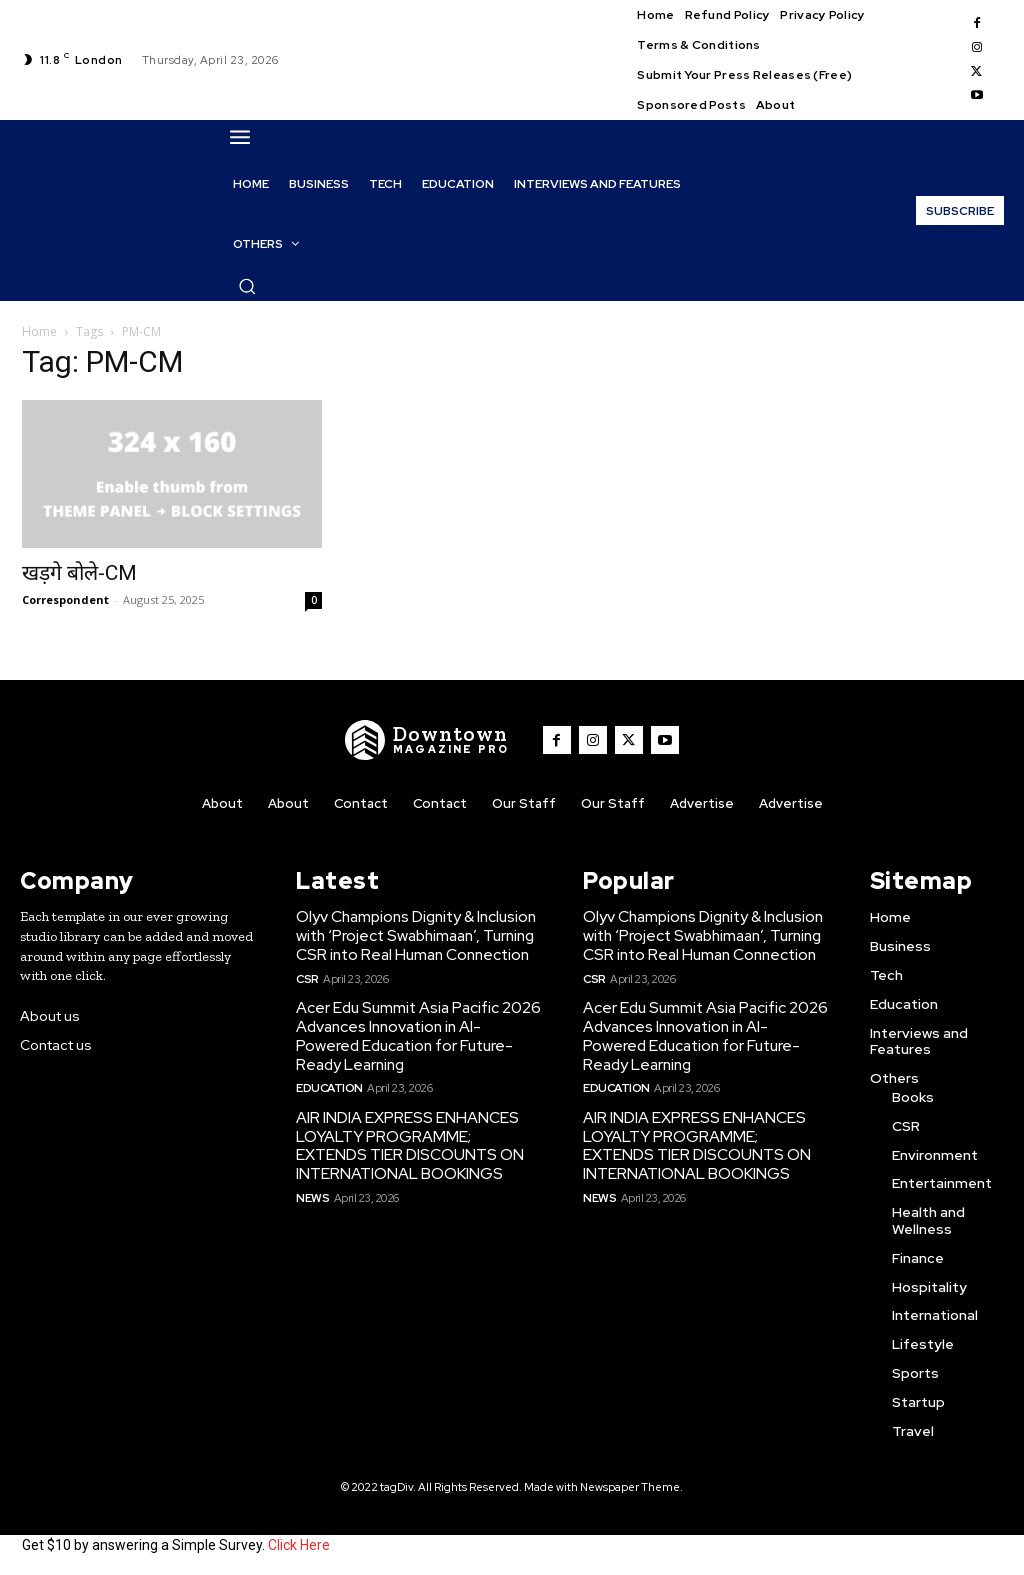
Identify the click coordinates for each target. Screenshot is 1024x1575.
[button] (247, 286)
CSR (307, 975)
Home (39, 331)
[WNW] (431, 740)
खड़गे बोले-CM (79, 573)
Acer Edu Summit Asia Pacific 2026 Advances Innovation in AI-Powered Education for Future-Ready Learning (417, 1032)
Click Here (299, 1543)
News (311, 1188)
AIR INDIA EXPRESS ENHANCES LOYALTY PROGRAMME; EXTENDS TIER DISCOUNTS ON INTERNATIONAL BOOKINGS (416, 1138)
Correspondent (65, 599)
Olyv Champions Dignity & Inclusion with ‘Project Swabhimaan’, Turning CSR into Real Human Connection (416, 934)
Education (328, 1082)
